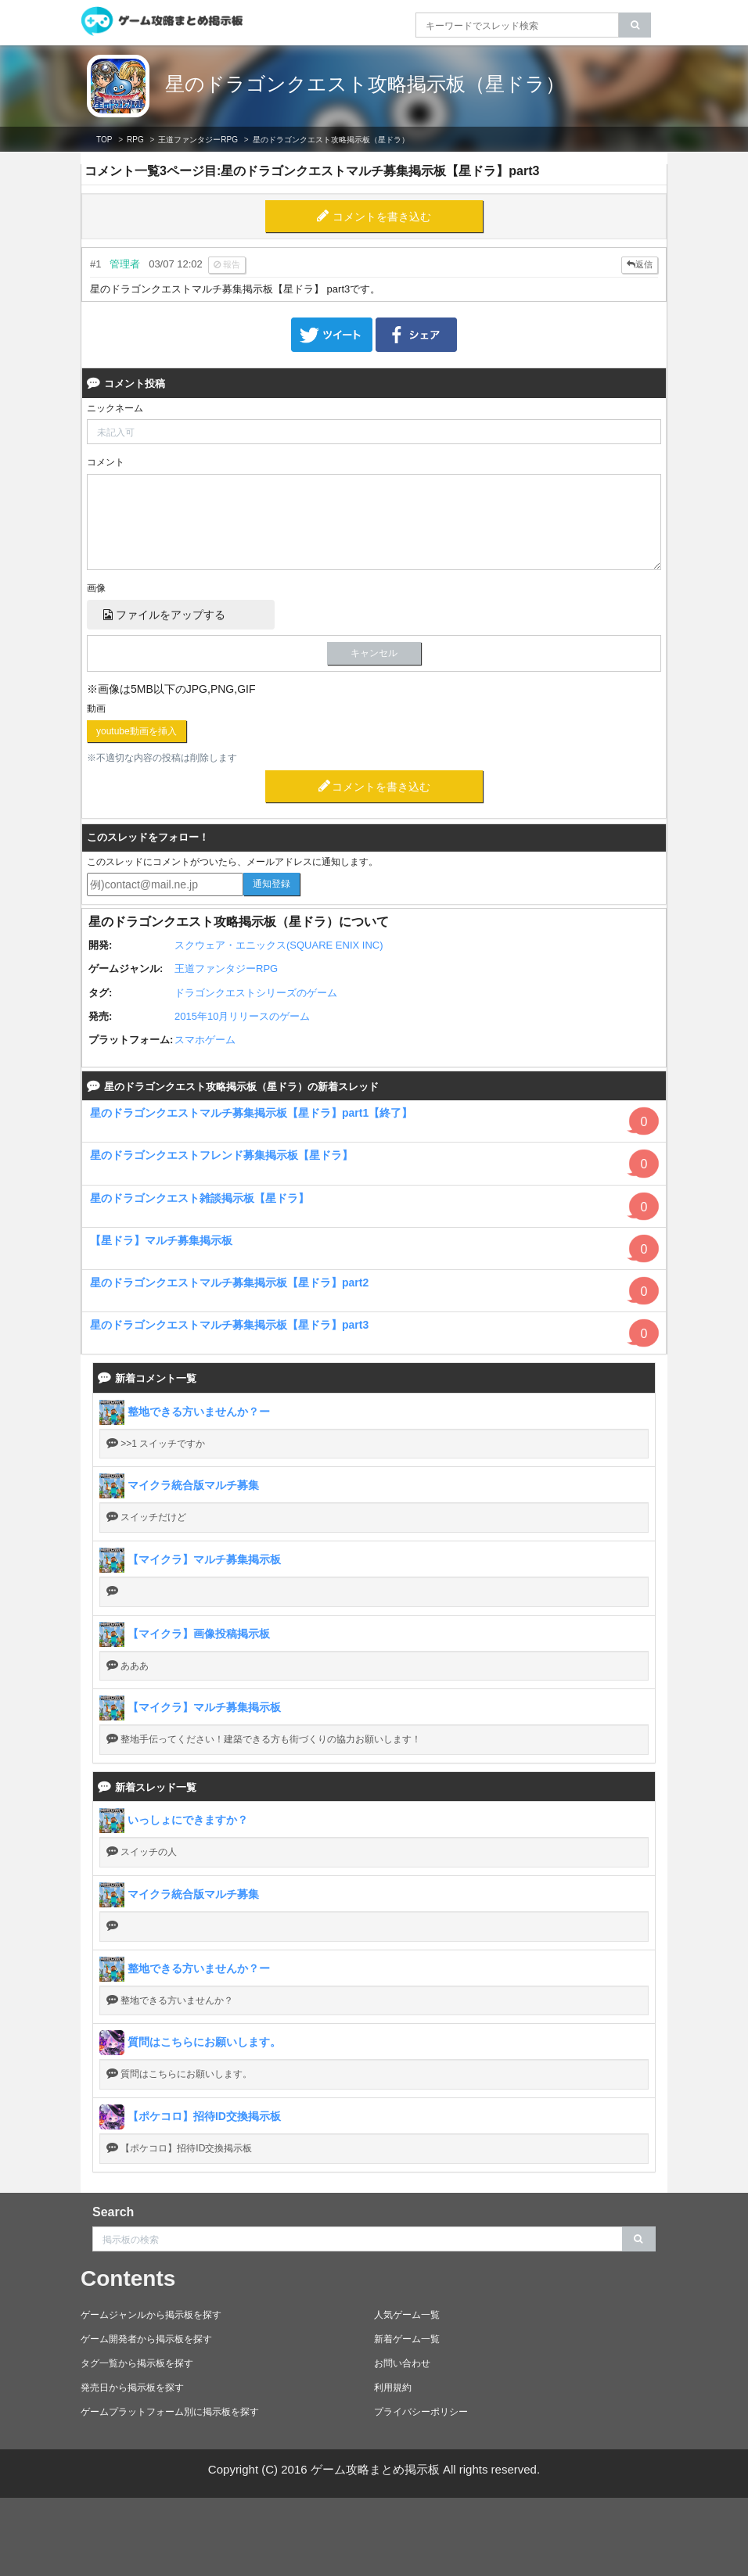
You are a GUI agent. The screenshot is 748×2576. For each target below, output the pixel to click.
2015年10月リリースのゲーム (242, 1016)
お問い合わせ (402, 2363)
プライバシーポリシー (421, 2411)
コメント (105, 462)
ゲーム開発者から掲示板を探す (146, 2339)
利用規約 (393, 2387)
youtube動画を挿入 (136, 731)
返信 (640, 264)
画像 (96, 588)
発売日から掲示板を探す (132, 2387)
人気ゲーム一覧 (407, 2314)
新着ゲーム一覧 (407, 2339)
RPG (135, 139)
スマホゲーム (205, 1040)
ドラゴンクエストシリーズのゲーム (255, 993)
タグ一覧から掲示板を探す (137, 2363)
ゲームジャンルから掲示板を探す (151, 2314)
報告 (227, 264)
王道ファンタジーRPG (198, 139)
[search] (635, 25)
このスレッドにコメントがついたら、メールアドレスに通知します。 (232, 861)
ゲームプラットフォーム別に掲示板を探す (170, 2411)
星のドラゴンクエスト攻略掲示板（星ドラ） (365, 84)
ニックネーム (115, 408)
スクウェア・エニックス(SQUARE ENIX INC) (278, 945)
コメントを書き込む (382, 216)
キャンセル (374, 653)
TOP (104, 139)
